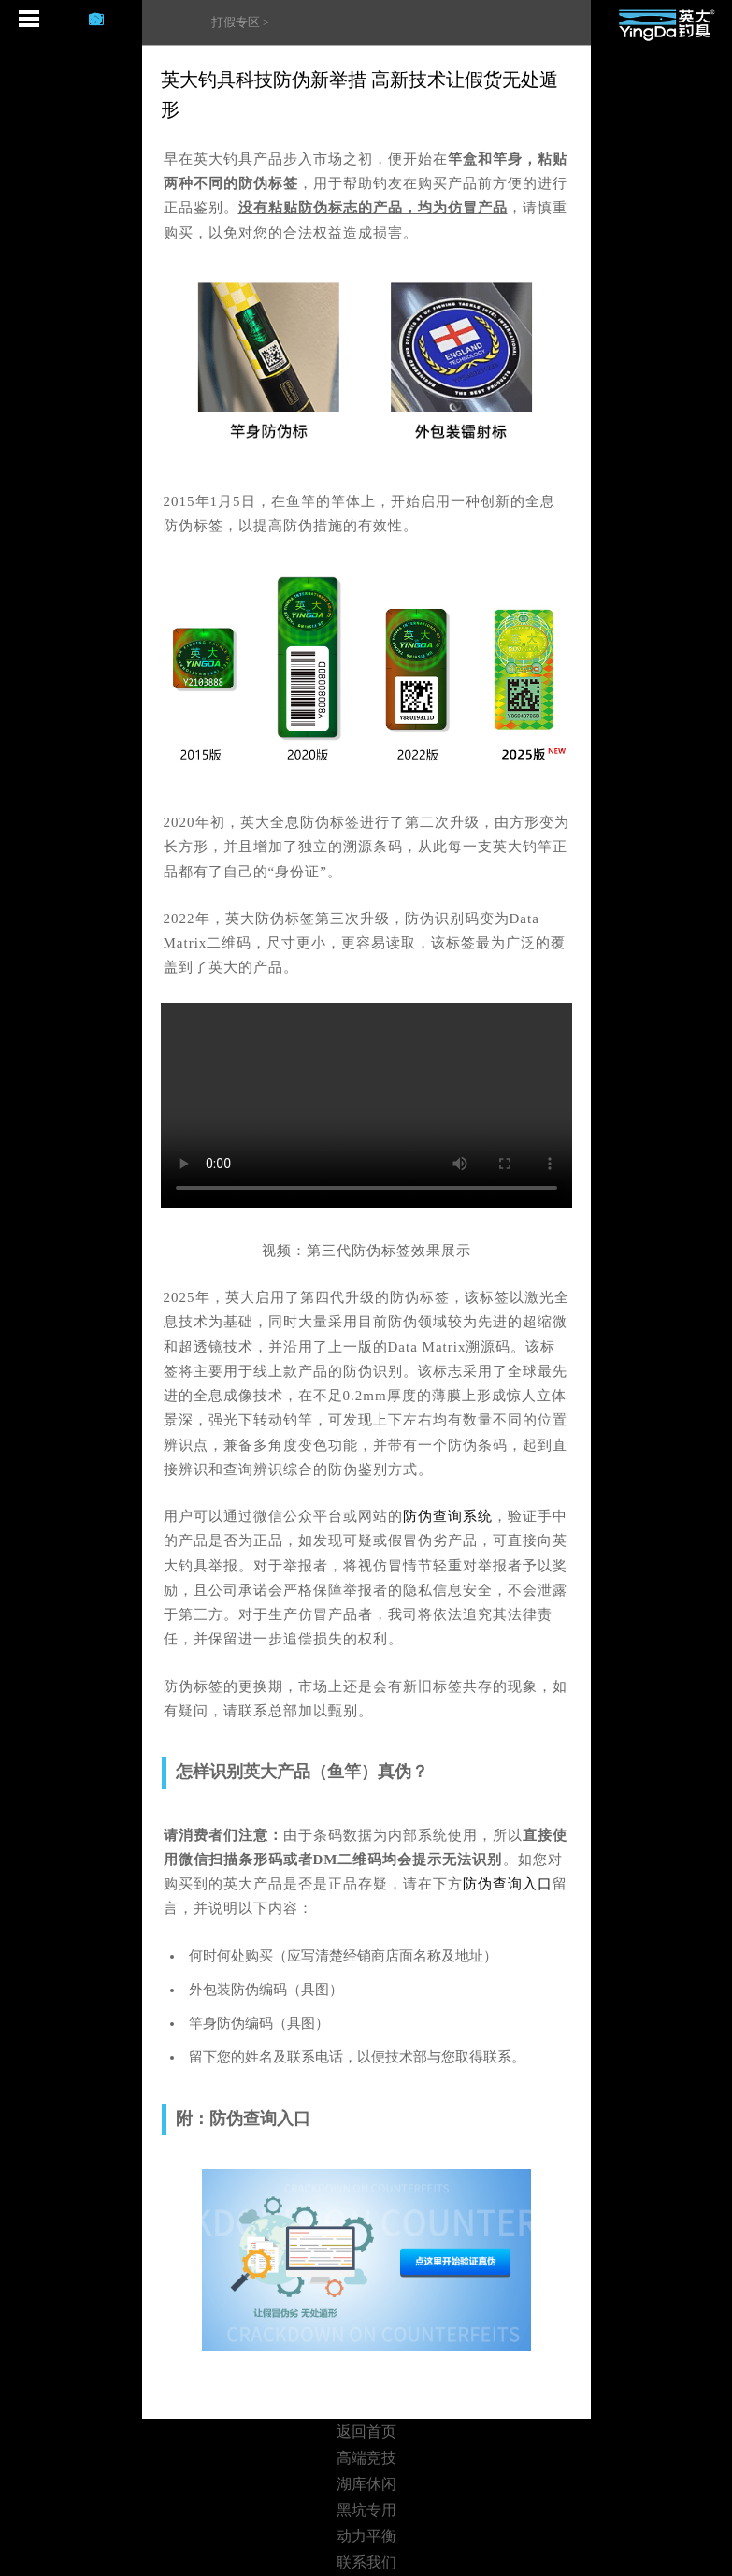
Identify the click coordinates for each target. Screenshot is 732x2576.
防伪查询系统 (448, 1516)
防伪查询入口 (508, 1883)
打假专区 (235, 22)
